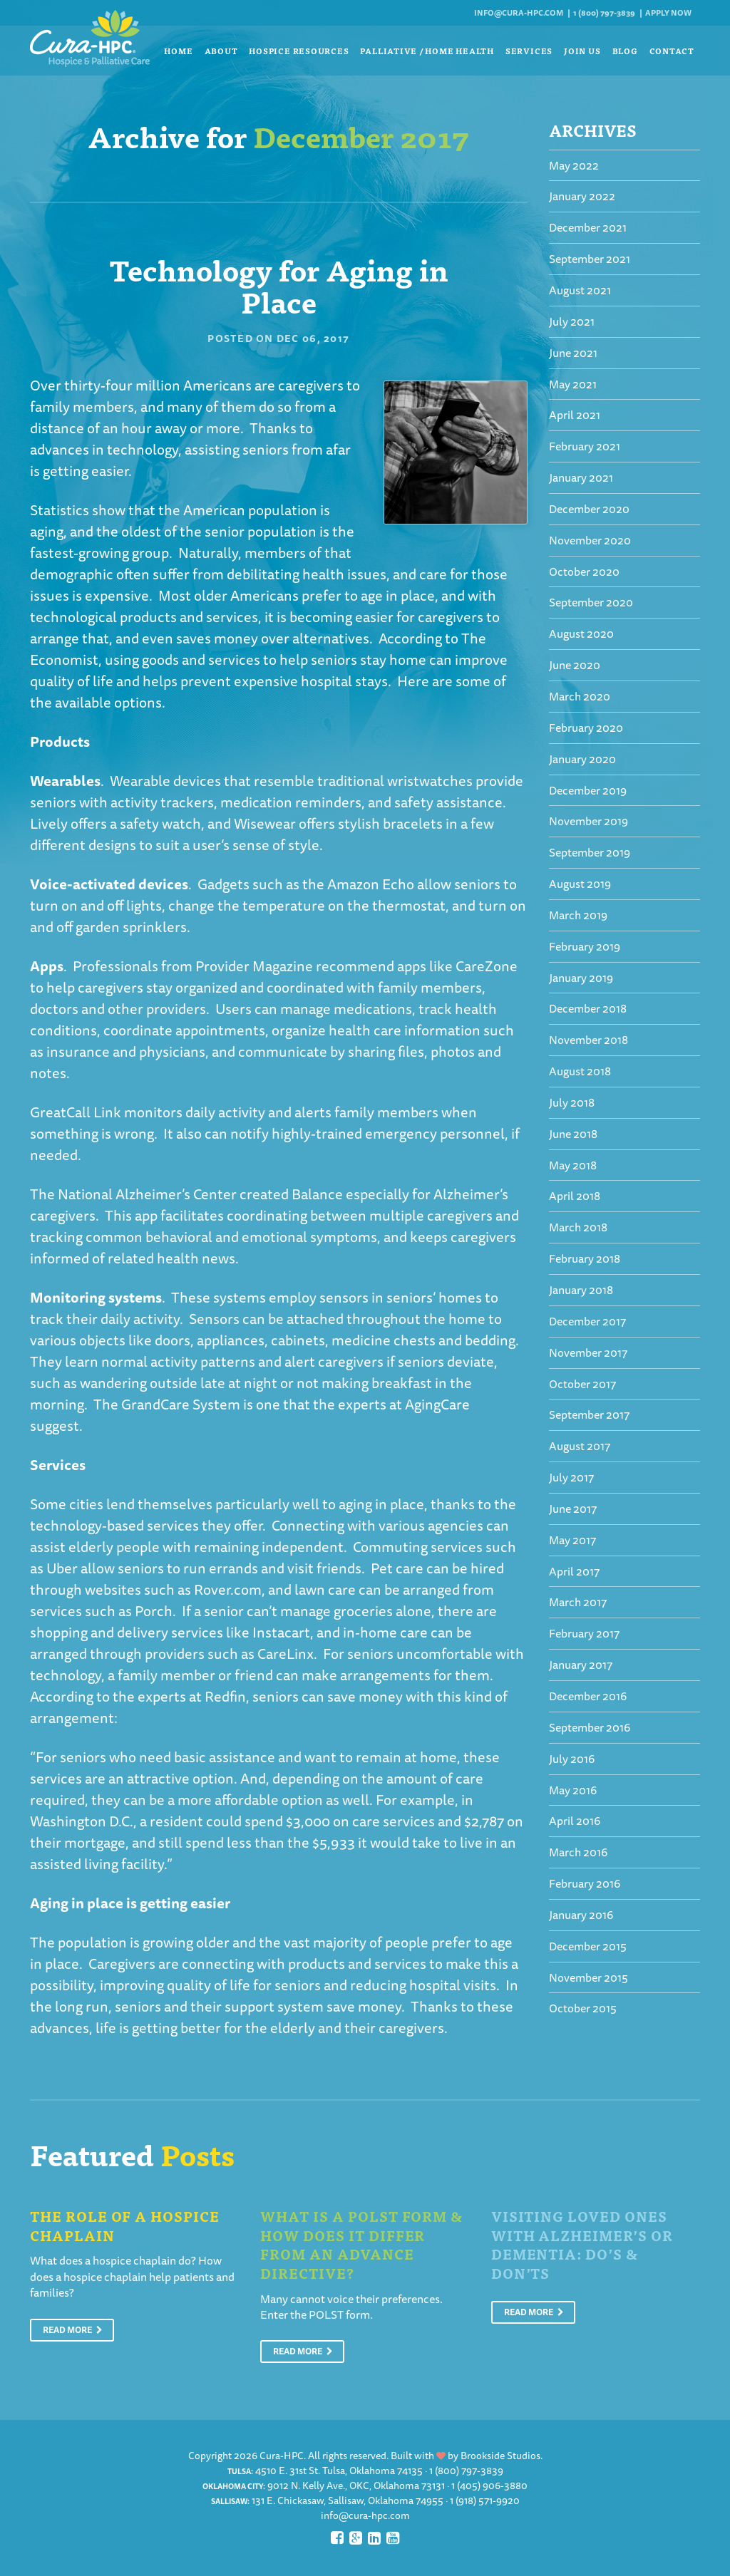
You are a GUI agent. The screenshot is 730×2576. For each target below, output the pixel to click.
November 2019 (588, 821)
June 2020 (574, 665)
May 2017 (572, 1540)
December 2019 (588, 790)
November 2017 (588, 1352)
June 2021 (573, 352)
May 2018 (573, 1165)
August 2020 (581, 633)
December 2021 (588, 227)
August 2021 (580, 290)
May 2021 (573, 384)
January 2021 (581, 477)
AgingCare (437, 1404)
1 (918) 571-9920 (485, 2500)
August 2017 (579, 1446)
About (221, 50)
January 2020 (582, 759)
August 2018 (580, 1071)
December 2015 (588, 1946)
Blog (625, 50)
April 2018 (574, 1195)
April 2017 (574, 1571)
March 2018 (578, 1227)
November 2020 (590, 540)
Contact (671, 50)
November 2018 (588, 1039)
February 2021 (584, 446)
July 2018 (572, 1102)
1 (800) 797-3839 (604, 12)
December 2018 (588, 1008)
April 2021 (574, 414)
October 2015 (583, 2008)
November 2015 (588, 1977)
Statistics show (77, 510)
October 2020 (584, 571)
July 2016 (572, 1758)
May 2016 (573, 1790)
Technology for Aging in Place (278, 284)
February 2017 (584, 1633)
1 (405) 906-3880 (489, 2485)
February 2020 (586, 727)
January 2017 (580, 1664)
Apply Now (668, 12)
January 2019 (581, 977)
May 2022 (574, 165)
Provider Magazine (254, 966)
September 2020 (591, 602)
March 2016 (578, 1852)
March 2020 (579, 696)
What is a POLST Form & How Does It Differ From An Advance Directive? (361, 2244)
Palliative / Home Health (426, 50)
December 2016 (588, 1696)
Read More (73, 2330)
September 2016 (589, 1727)
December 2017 (587, 1321)
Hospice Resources (299, 50)
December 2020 (589, 509)
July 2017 (571, 1477)
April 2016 (574, 1820)
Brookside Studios (500, 2455)
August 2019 (580, 883)
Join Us (582, 50)
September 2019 (589, 852)
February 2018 (584, 1258)
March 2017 (578, 1602)
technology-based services (114, 1525)
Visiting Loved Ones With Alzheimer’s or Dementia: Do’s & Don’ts (582, 2244)
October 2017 (582, 1384)
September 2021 (589, 258)
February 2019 (584, 946)
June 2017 (573, 1508)
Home (178, 50)
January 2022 (582, 196)
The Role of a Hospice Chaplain (125, 2225)
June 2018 (573, 1133)
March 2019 (578, 915)
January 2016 (581, 1914)
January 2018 (581, 1290)
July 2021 (572, 321)
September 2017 (589, 1414)
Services (528, 50)
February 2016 (584, 1883)
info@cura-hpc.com (518, 12)
